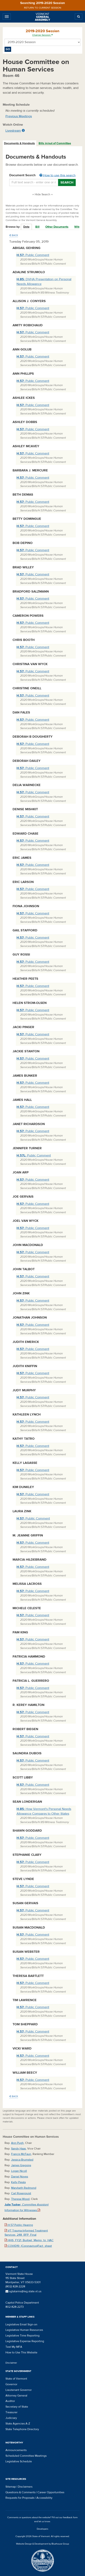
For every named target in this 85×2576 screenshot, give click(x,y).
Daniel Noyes (19, 2176)
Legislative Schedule (18, 2461)
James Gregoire (21, 2165)
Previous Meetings (18, 116)
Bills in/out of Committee (55, 143)
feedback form (70, 2517)
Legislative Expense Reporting (24, 2341)
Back (13, 235)
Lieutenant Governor (18, 2390)
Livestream (13, 131)
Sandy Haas (18, 2148)
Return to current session (42, 7)
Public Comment (33, 255)
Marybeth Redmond (23, 2188)
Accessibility (44, 2498)
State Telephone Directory (22, 2429)
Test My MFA (13, 2347)
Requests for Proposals (19, 2498)
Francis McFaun (21, 2154)
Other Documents (56, 227)
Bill (37, 227)
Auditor (10, 2401)
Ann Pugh (17, 2143)
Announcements (16, 2450)
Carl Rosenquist (21, 2193)
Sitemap (10, 2487)
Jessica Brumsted (22, 2160)
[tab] (20, 143)
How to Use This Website (21, 2352)
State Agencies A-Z (17, 2423)
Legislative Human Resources (24, 2330)
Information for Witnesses (22, 2210)
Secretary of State (16, 2406)
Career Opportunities (50, 2492)
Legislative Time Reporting (22, 2335)
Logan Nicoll (19, 2171)
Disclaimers (25, 2487)
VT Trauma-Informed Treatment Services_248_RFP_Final (26, 2233)
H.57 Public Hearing (19, 2225)
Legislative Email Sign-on (21, 2324)
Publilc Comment (33, 1518)
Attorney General (16, 2395)
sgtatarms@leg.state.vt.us (23, 2291)
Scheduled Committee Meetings (26, 2456)
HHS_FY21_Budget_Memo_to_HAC (29, 2240)
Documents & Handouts (19, 143)
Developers (42, 2528)
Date (26, 227)
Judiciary (11, 2418)
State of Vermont (16, 2378)
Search (66, 182)
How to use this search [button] (57, 175)
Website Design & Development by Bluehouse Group (42, 2543)
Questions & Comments (20, 2492)
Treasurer (11, 2412)
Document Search (42, 175)
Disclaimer (11, 2362)
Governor (11, 2384)
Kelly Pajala (18, 2182)
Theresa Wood (20, 2199)
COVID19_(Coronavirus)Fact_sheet (28, 2246)
